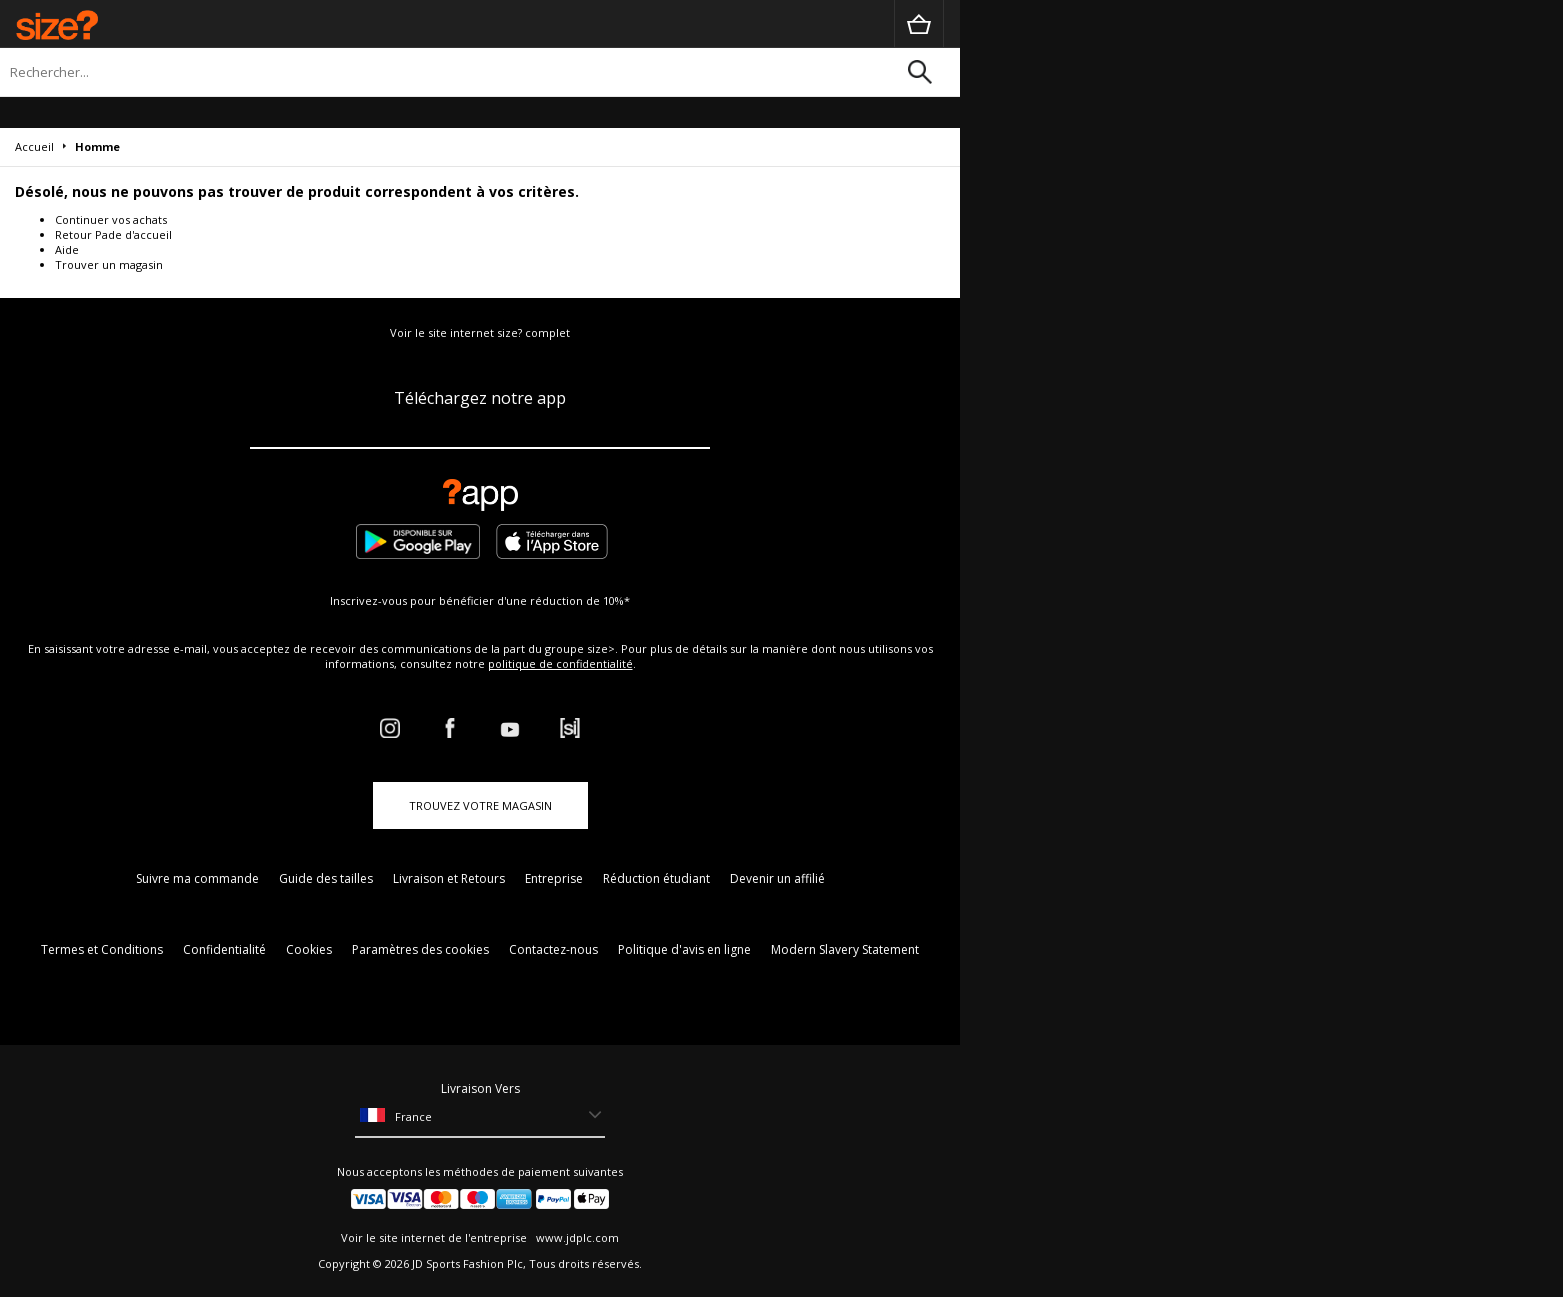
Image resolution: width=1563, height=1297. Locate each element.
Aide (67, 249)
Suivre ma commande (197, 878)
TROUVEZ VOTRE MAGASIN (480, 805)
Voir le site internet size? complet (480, 332)
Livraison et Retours (449, 878)
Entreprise (554, 878)
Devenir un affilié (777, 878)
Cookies (309, 949)
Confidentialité (224, 949)
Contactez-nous (553, 949)
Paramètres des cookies (420, 949)
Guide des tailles (326, 878)
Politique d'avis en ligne (684, 949)
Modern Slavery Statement (845, 949)
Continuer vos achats (111, 219)
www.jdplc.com (576, 1237)
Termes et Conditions (102, 949)
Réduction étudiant (656, 878)
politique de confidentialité (560, 663)
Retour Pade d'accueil (113, 234)
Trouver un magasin (109, 264)
